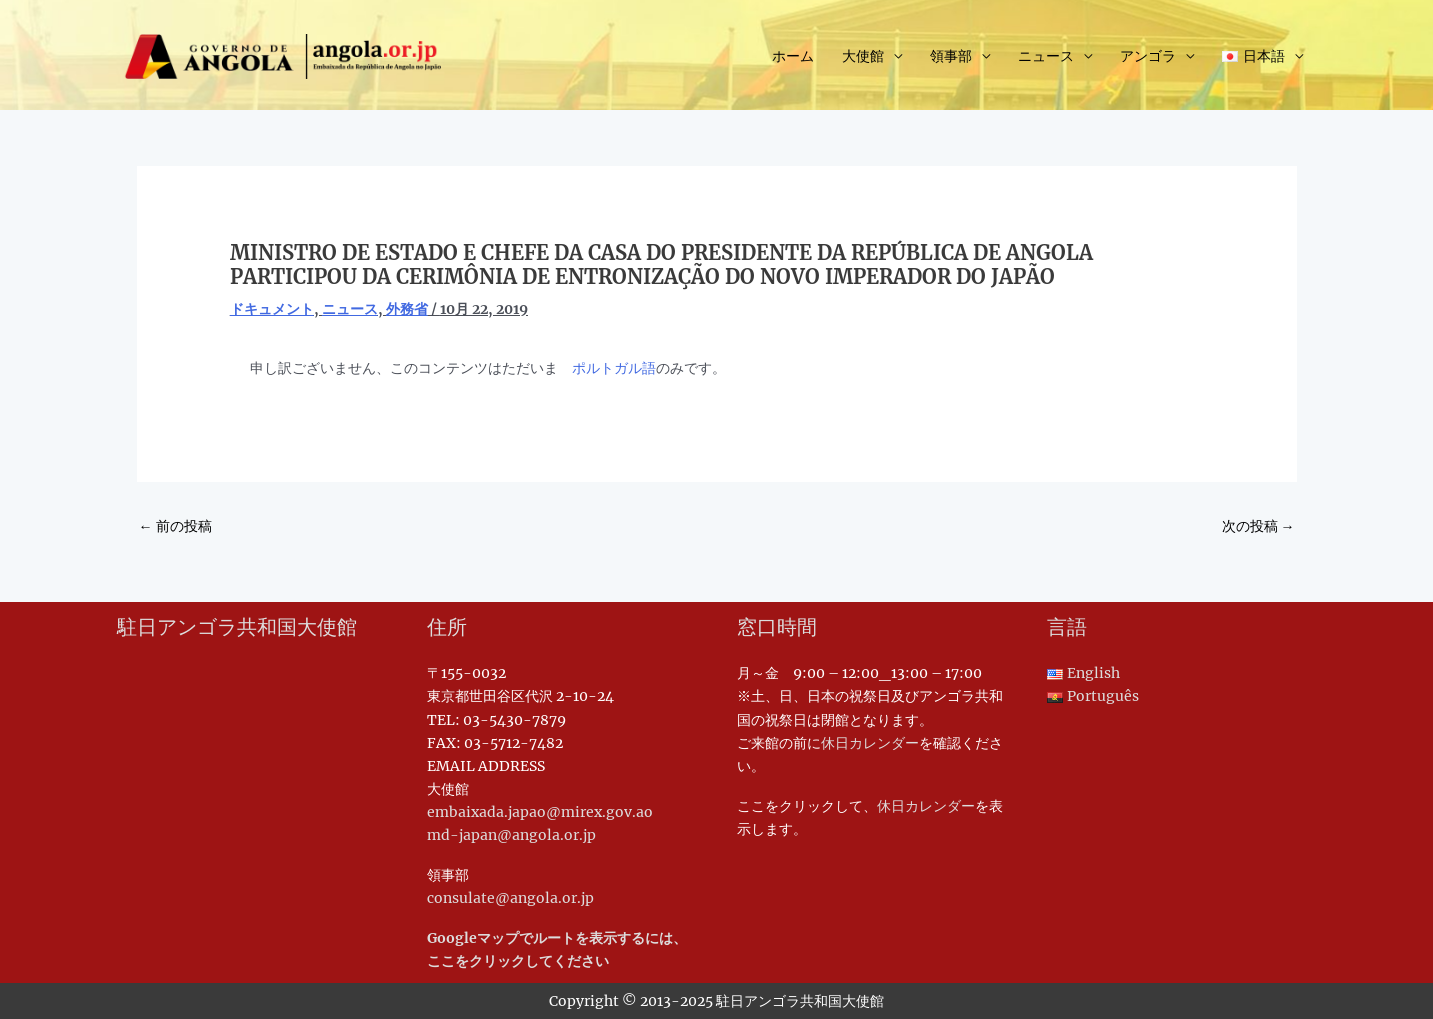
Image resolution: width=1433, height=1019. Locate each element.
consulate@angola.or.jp (510, 898)
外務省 (407, 309)
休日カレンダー (870, 743)
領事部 (951, 56)
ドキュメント (272, 309)
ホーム (793, 56)
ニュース (1046, 56)
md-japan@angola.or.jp (511, 835)
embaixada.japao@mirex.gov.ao (540, 812)
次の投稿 (1258, 526)
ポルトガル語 (614, 368)
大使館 (863, 56)
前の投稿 (175, 526)
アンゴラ (1148, 56)
